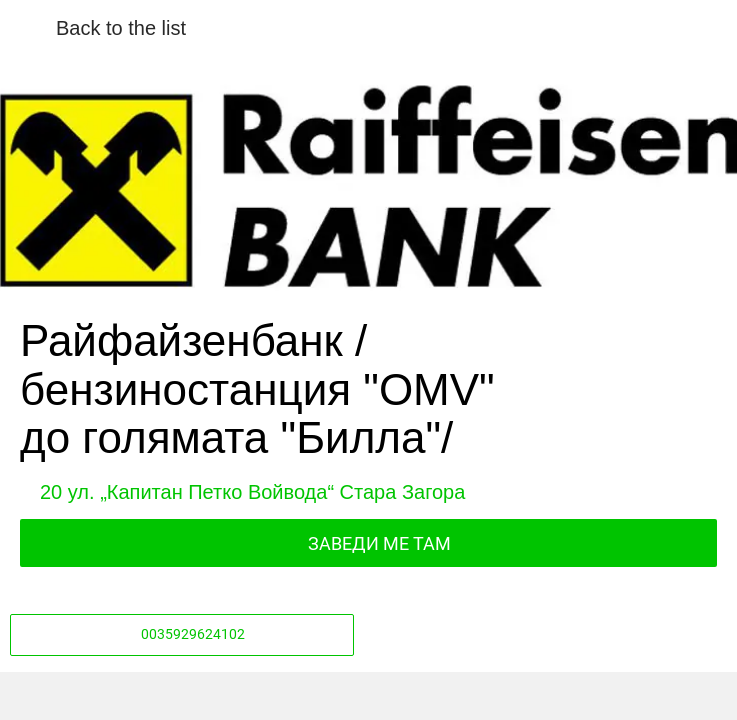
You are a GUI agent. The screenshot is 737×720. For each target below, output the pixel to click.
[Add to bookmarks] (545, 696)
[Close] (28, 28)
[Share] (192, 696)
